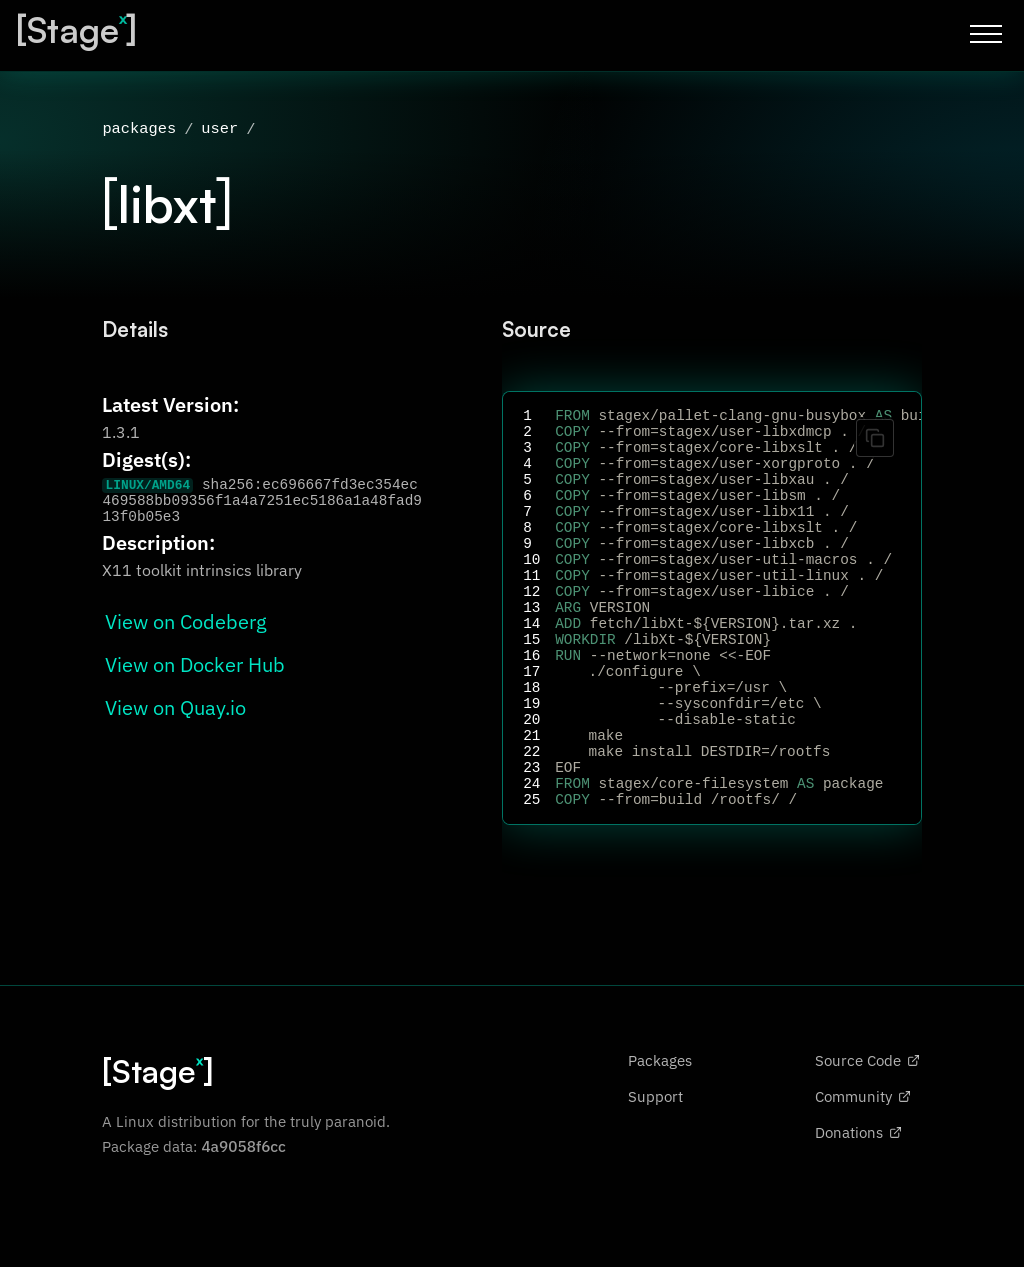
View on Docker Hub (195, 666)
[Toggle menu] (986, 34)
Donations (858, 1209)
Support (655, 1173)
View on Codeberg (186, 623)
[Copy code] (875, 440)
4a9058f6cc (243, 1223)
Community (863, 1173)
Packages (660, 1137)
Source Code (867, 1137)
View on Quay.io (175, 709)
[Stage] (76, 29)
